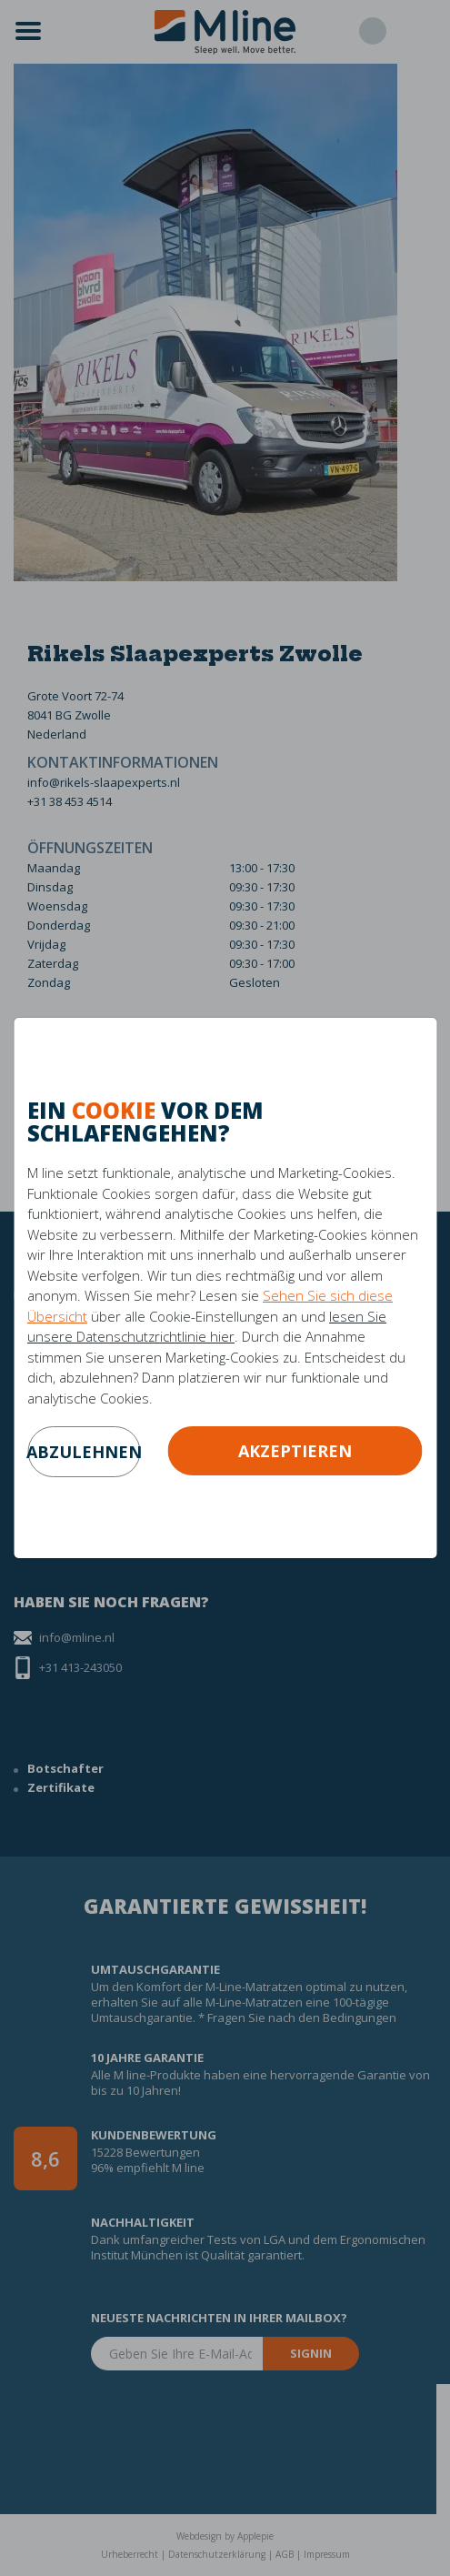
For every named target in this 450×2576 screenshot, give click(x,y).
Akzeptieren (295, 1451)
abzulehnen (84, 1452)
